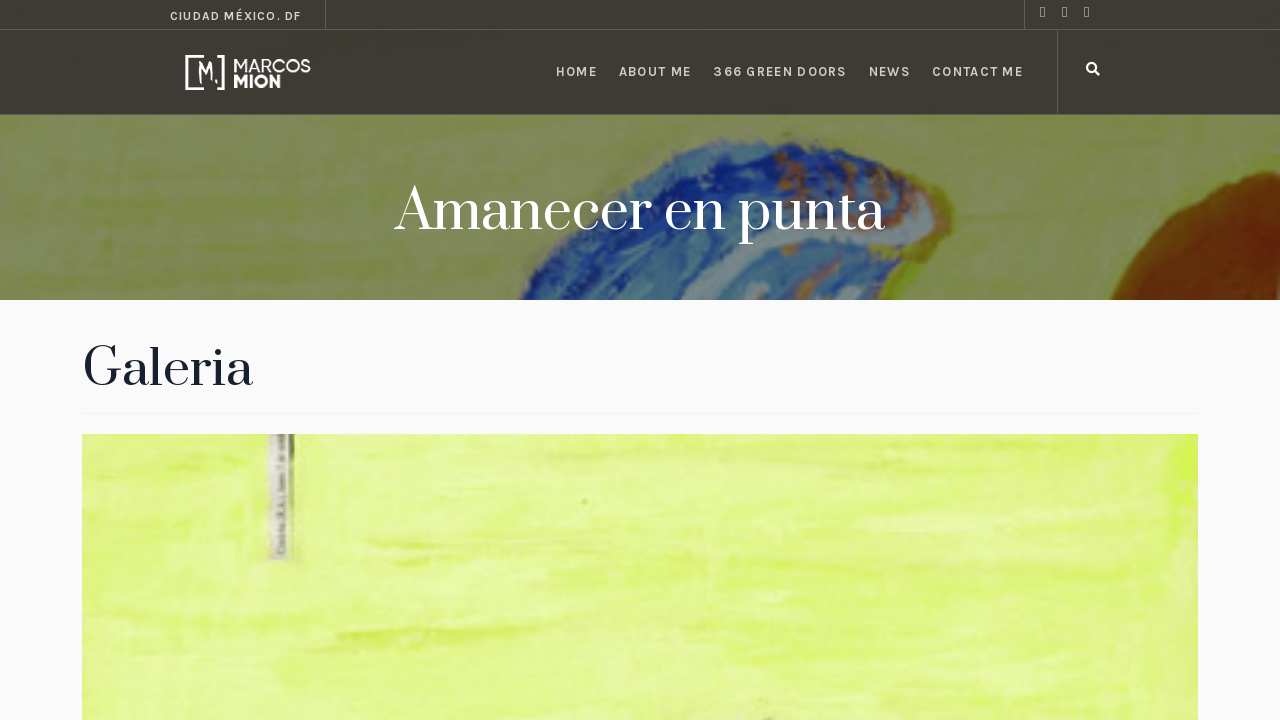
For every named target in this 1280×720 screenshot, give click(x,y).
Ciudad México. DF (235, 16)
